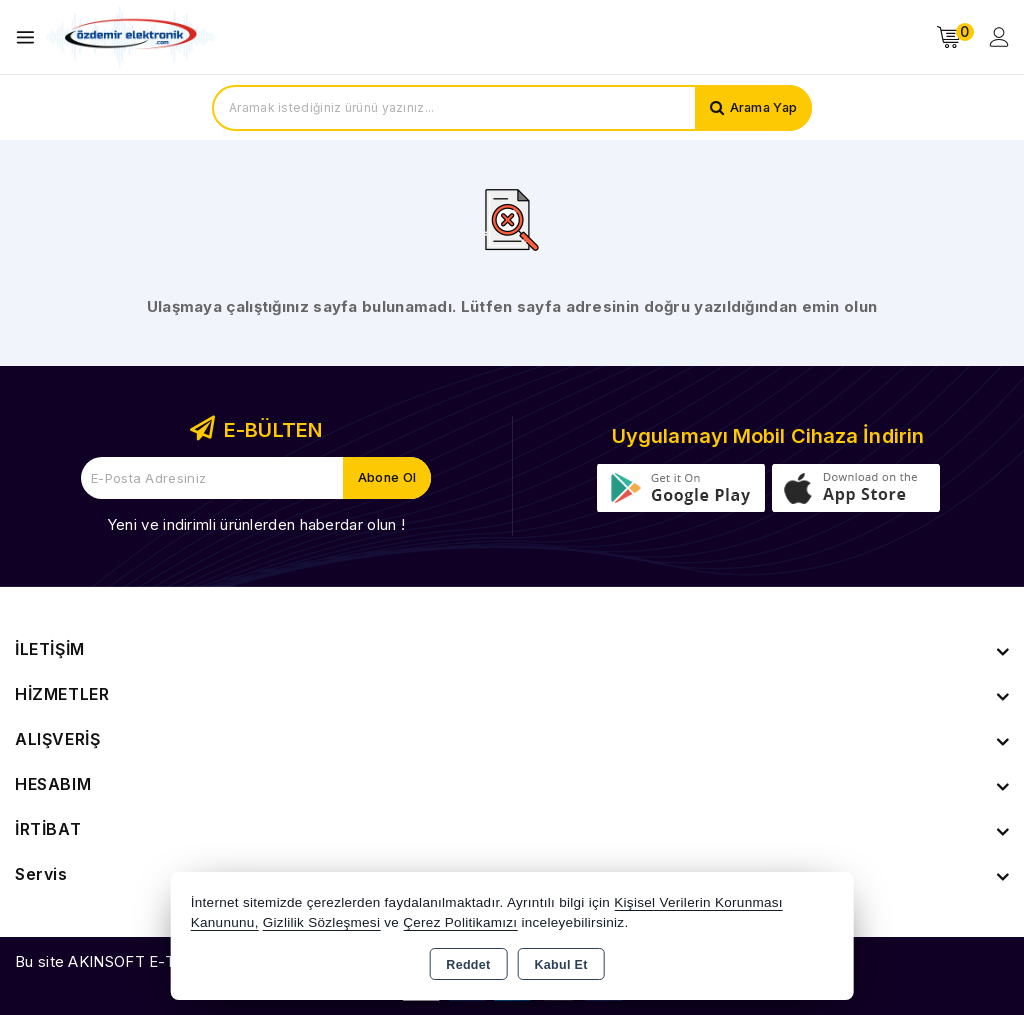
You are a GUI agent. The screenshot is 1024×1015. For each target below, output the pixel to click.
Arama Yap (761, 108)
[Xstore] (131, 37)
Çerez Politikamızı (460, 922)
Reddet (468, 965)
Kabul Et (561, 965)
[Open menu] (30, 37)
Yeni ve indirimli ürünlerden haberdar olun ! (256, 524)
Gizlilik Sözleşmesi (321, 922)
